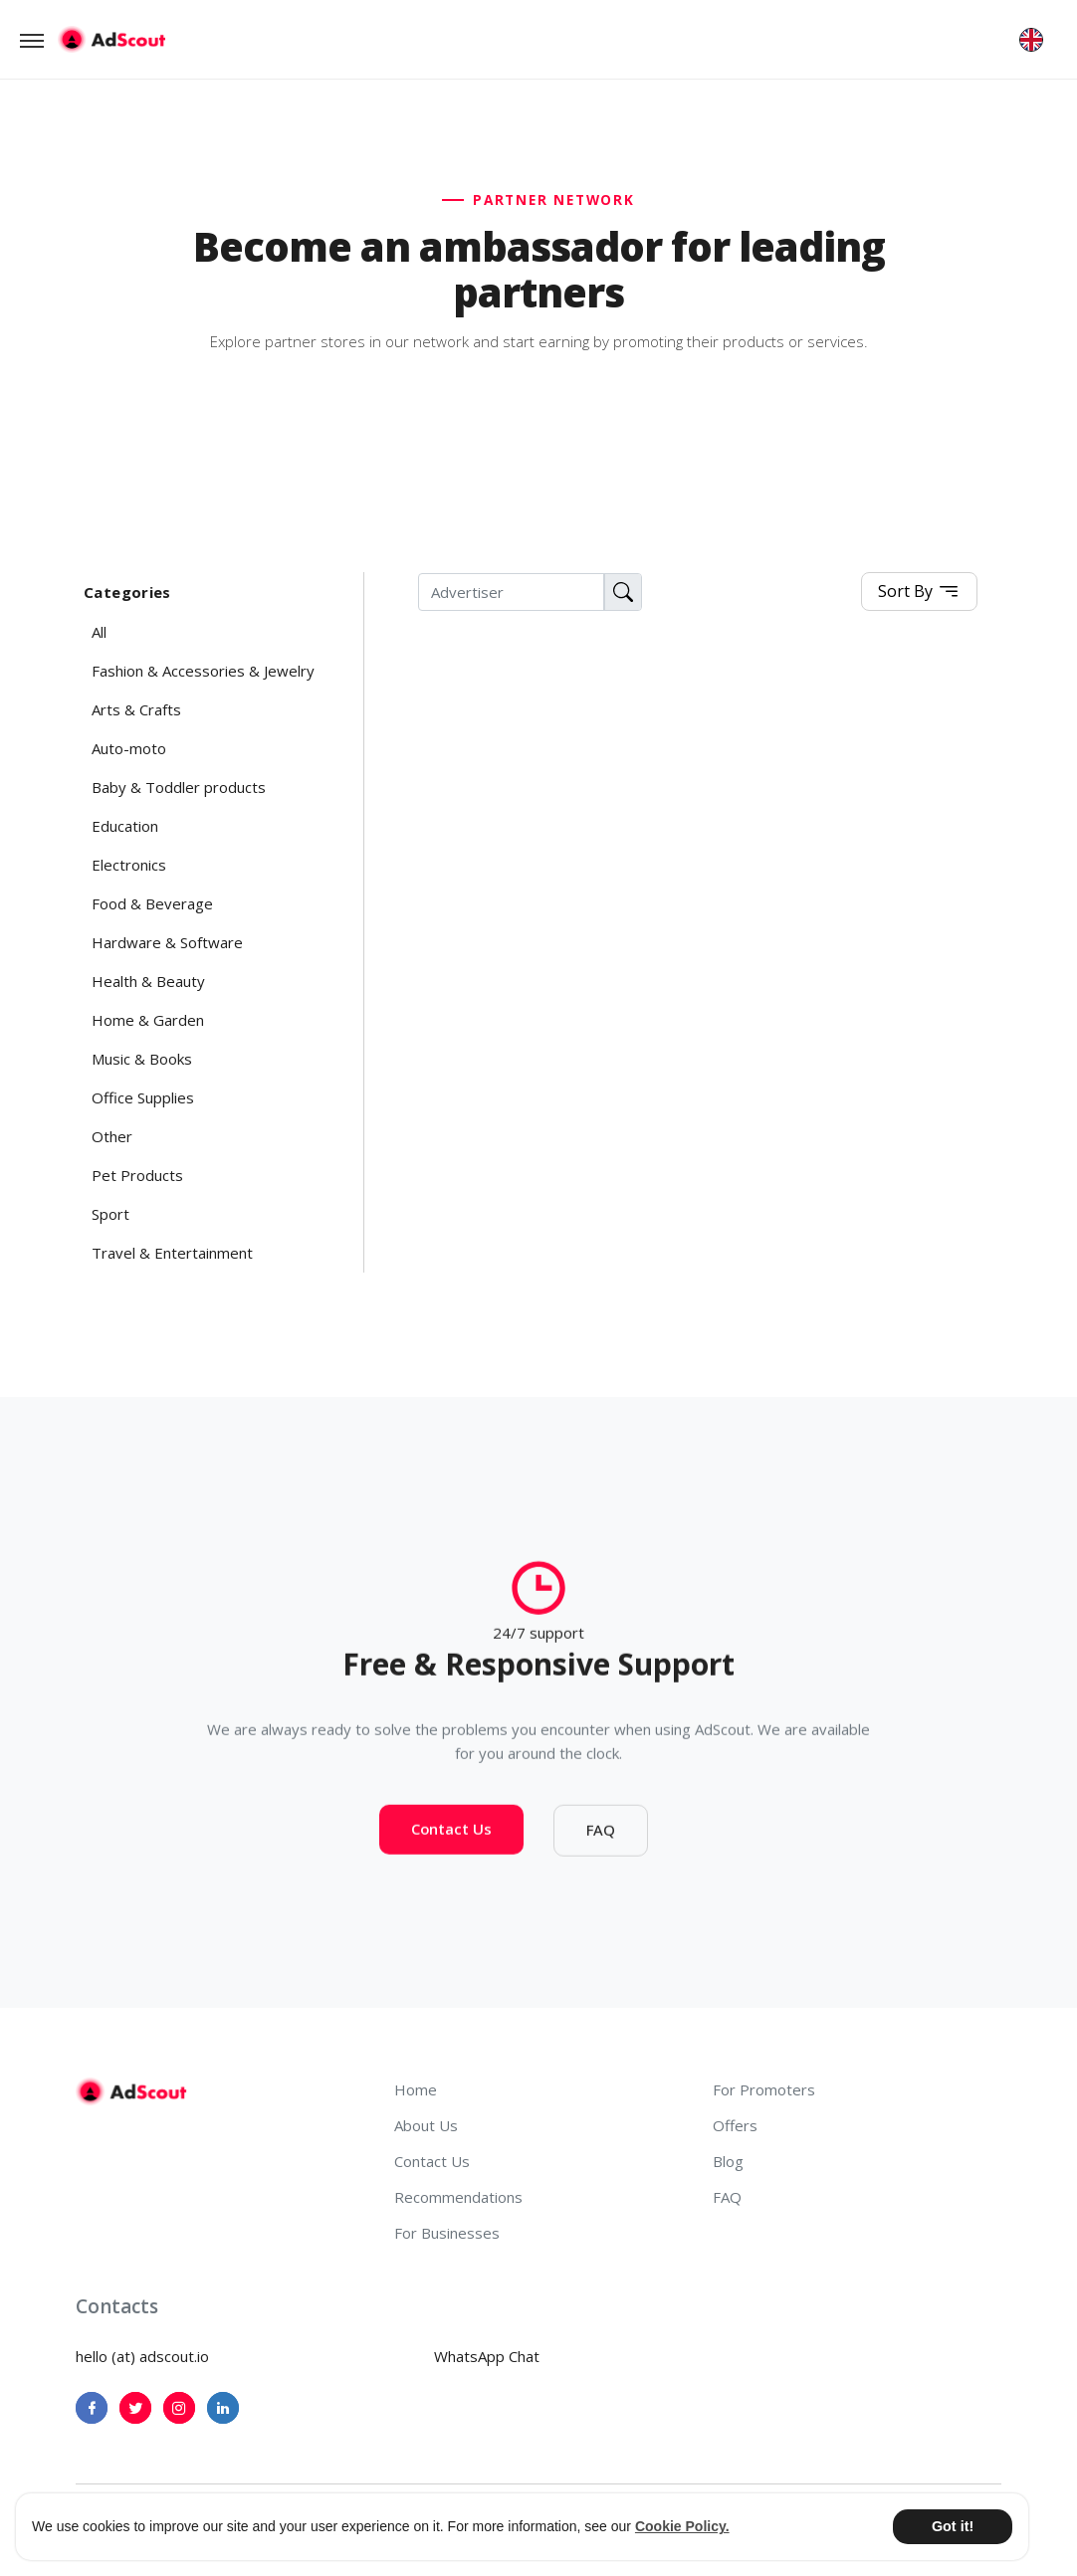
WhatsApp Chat (486, 2356)
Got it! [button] (952, 2526)
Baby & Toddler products (179, 787)
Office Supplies (143, 1097)
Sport (110, 1214)
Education (125, 826)
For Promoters (764, 2089)
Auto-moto (129, 748)
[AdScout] (131, 2091)
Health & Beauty (148, 981)
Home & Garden (148, 1020)
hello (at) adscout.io (142, 2356)
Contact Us (451, 1837)
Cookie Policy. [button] (682, 2526)
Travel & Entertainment (172, 1253)
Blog (728, 2161)
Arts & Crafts (136, 709)
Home (415, 2089)
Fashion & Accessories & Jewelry (203, 671)
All (99, 632)
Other (112, 1136)
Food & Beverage (152, 903)
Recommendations (458, 2197)
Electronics (129, 865)
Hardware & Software (167, 942)
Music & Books (142, 1059)
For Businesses (447, 2233)
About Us (426, 2125)
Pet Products (137, 1175)
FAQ (600, 1838)
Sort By (919, 592)
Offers (735, 2125)
